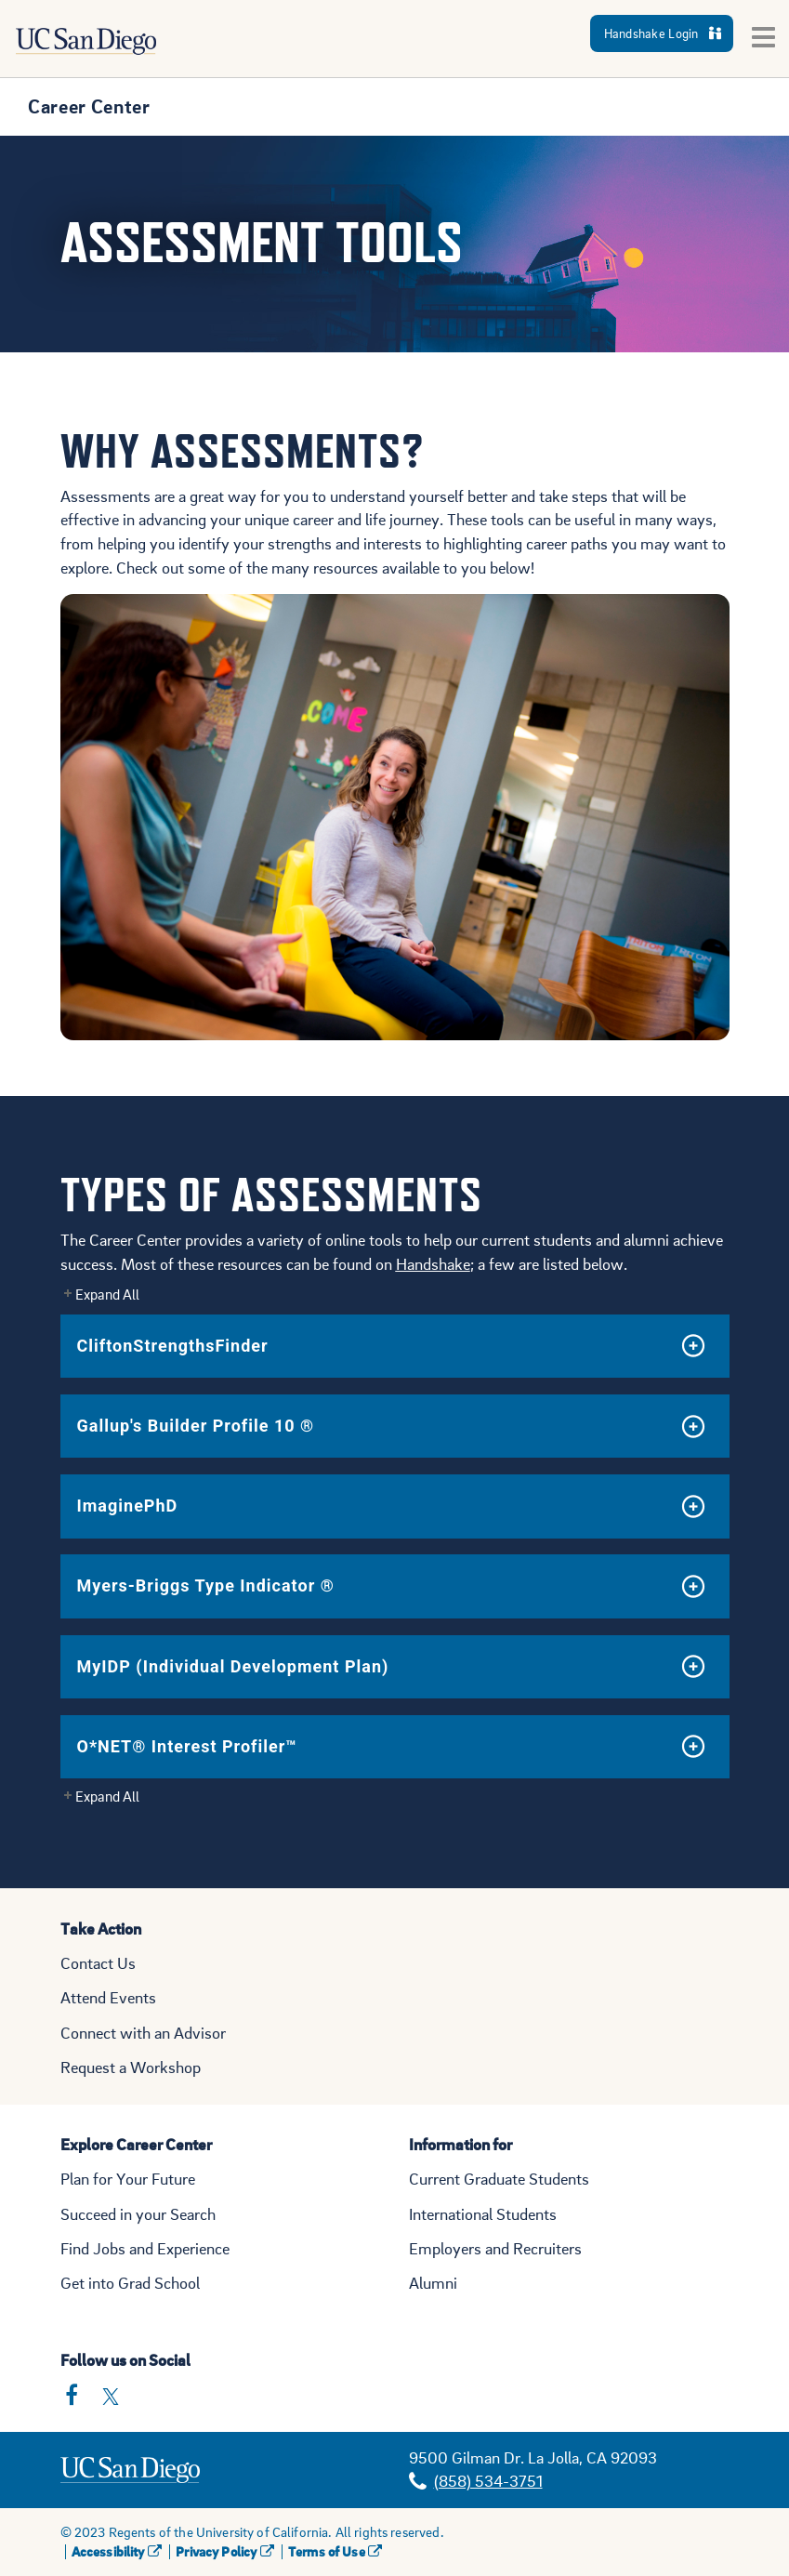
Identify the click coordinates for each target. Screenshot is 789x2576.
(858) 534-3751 (488, 2480)
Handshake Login (662, 33)
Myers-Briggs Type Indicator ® (206, 1585)
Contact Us (98, 1963)
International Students (483, 2214)
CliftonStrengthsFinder (173, 1345)
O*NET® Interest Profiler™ (187, 1746)
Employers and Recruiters (495, 2248)
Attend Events (108, 1997)
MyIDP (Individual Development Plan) (233, 1666)
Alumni (433, 2282)
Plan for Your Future (127, 2178)
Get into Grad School (130, 2282)
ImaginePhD (127, 1505)
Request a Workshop (130, 2067)
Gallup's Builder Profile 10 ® (196, 1425)
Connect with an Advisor (143, 2032)
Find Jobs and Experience (145, 2248)
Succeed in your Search (138, 2214)
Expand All (107, 1294)
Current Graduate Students (499, 2178)
